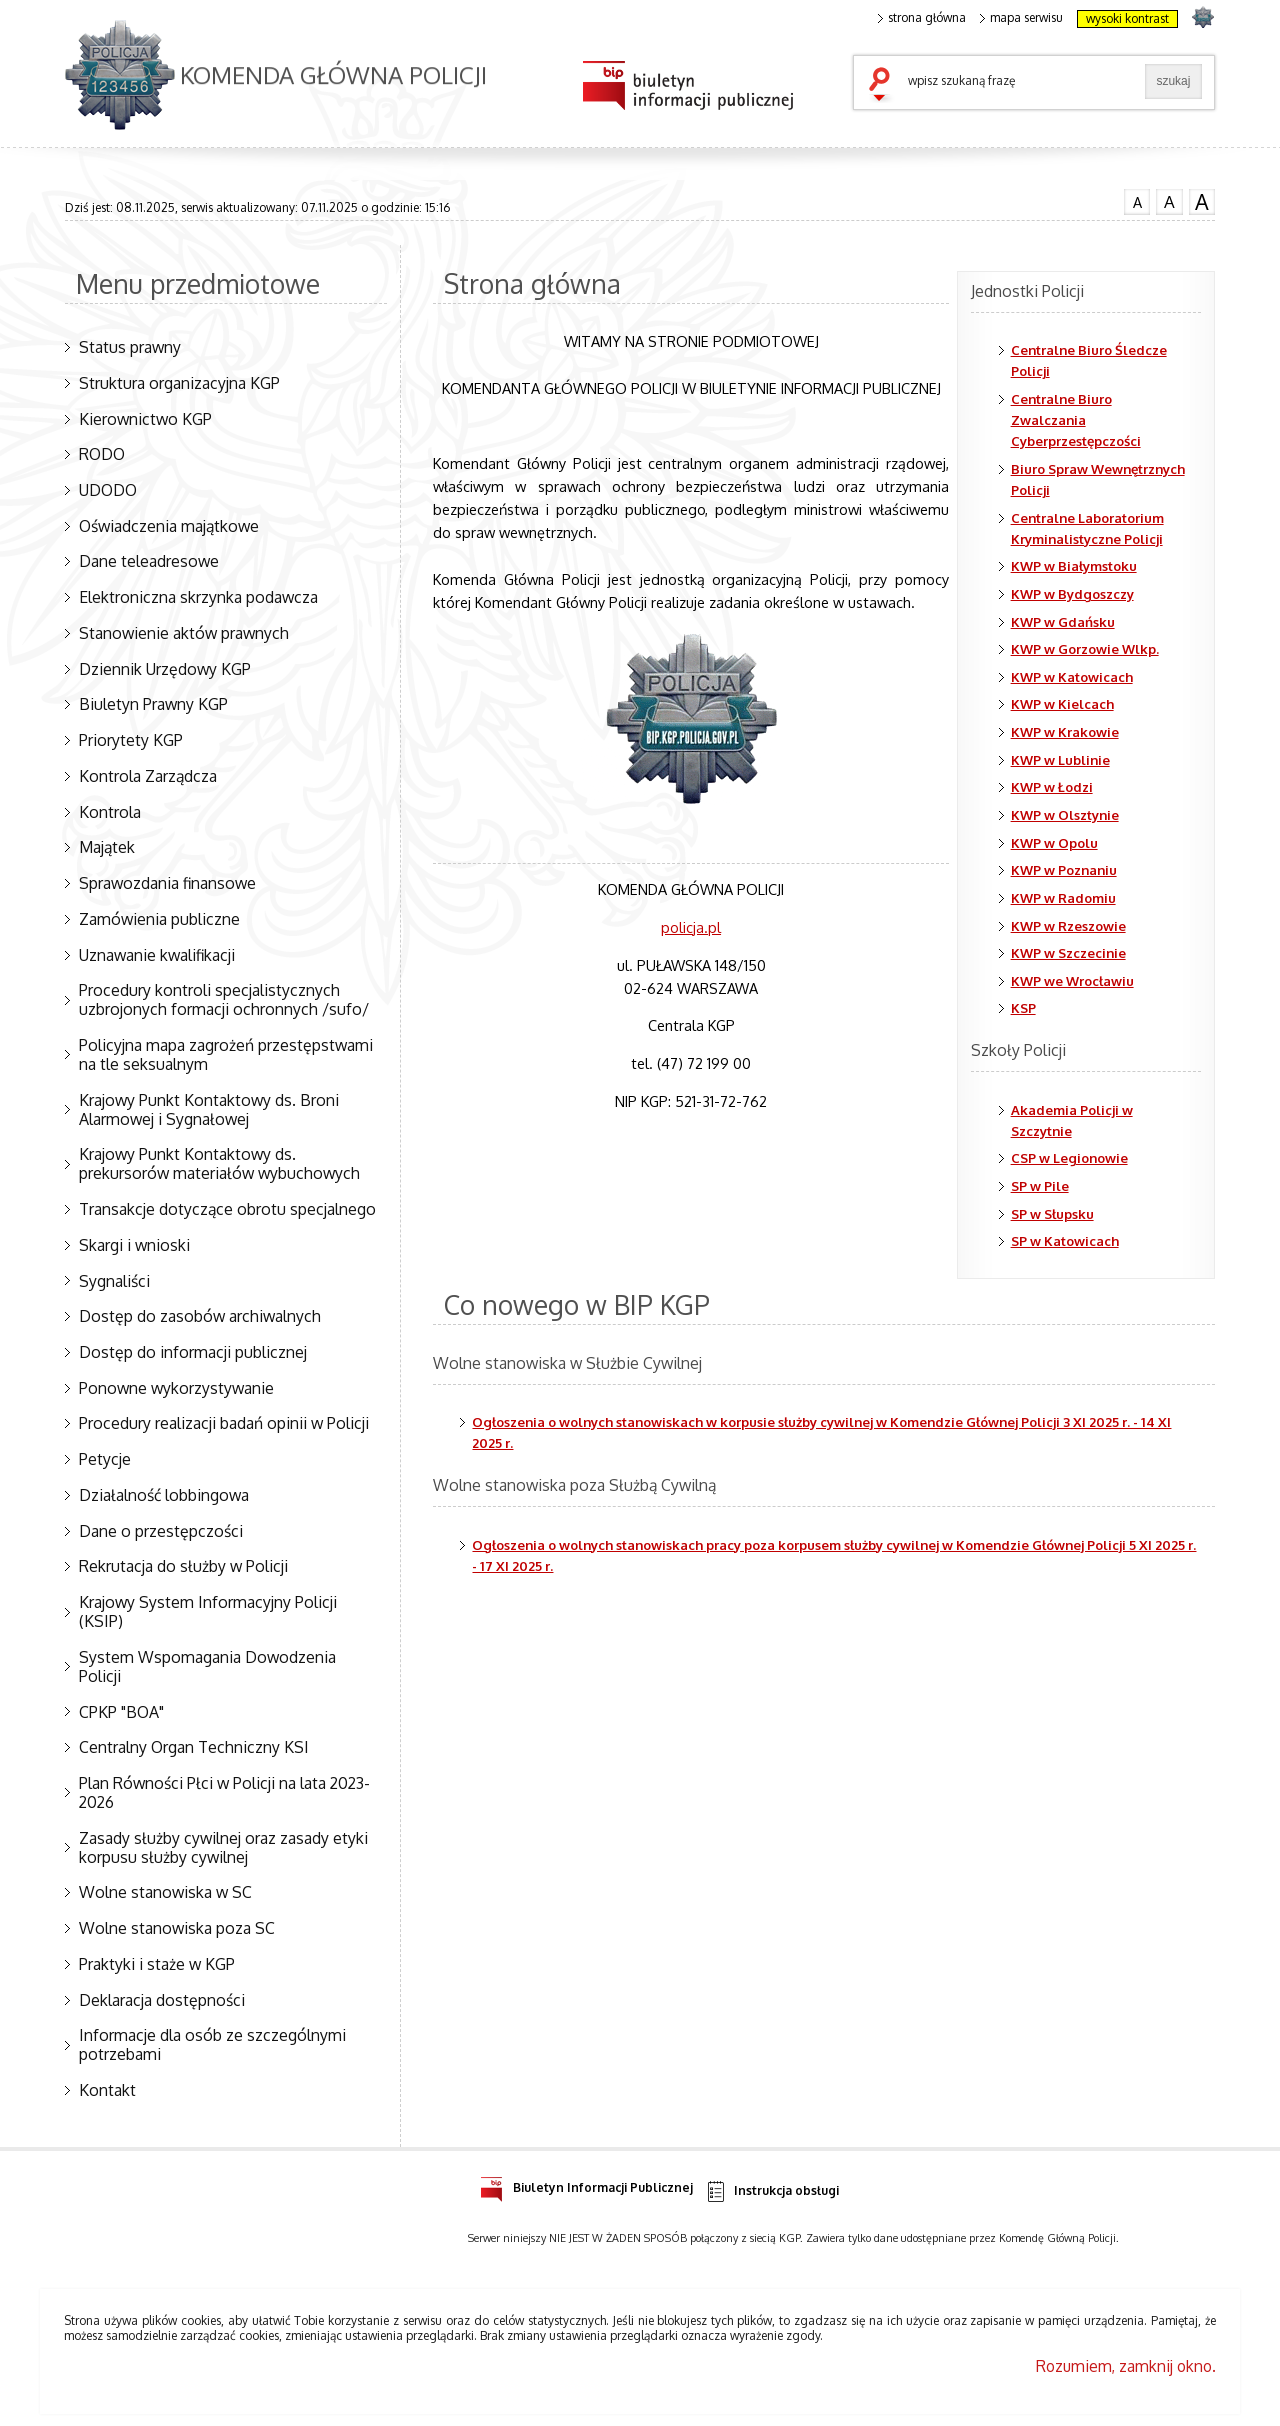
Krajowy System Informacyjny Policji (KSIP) (208, 1611)
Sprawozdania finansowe (167, 883)
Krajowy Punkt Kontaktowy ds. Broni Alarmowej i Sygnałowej (209, 1109)
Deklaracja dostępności (162, 2000)
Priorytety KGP (131, 740)
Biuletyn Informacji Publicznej (586, 2184)
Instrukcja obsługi (771, 2191)
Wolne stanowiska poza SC (177, 1928)
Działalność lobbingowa (164, 1495)
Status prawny (130, 347)
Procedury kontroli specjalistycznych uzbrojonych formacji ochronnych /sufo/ (224, 999)
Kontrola (110, 812)
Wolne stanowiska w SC (165, 1892)
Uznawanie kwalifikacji (157, 955)
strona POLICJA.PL (1202, 16)
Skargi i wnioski (134, 1245)
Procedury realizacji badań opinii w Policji (224, 1423)
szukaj (884, 86)
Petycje (105, 1459)
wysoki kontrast (1127, 18)
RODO (102, 454)
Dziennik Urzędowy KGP (165, 669)
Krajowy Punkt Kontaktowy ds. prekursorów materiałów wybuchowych (219, 1163)
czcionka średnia (1169, 201)
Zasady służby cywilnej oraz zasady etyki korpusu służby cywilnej (223, 1847)
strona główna (922, 18)
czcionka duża (1202, 202)
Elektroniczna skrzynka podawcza (198, 597)
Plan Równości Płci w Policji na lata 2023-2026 (224, 1792)
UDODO (108, 490)
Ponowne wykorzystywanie (176, 1388)
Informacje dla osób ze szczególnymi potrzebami (212, 2044)
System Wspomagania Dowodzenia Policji (207, 1666)
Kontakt (107, 2090)
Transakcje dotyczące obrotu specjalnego (227, 1209)
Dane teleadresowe (149, 561)
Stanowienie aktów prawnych (184, 633)
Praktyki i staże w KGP (157, 1964)
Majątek (107, 847)
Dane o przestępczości (161, 1531)
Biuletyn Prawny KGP (153, 704)
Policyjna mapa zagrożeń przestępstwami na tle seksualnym (226, 1054)
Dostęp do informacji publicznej (193, 1352)
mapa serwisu (1021, 18)
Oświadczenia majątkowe (169, 526)
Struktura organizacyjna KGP (179, 383)
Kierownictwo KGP (145, 419)
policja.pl (691, 927)
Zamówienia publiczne (159, 919)
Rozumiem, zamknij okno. (1126, 2366)
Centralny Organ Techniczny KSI (194, 1747)
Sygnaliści (114, 1281)
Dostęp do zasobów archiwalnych (200, 1316)
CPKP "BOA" (121, 1712)
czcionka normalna (1137, 200)
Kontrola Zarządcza (148, 776)
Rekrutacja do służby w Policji (183, 1566)
